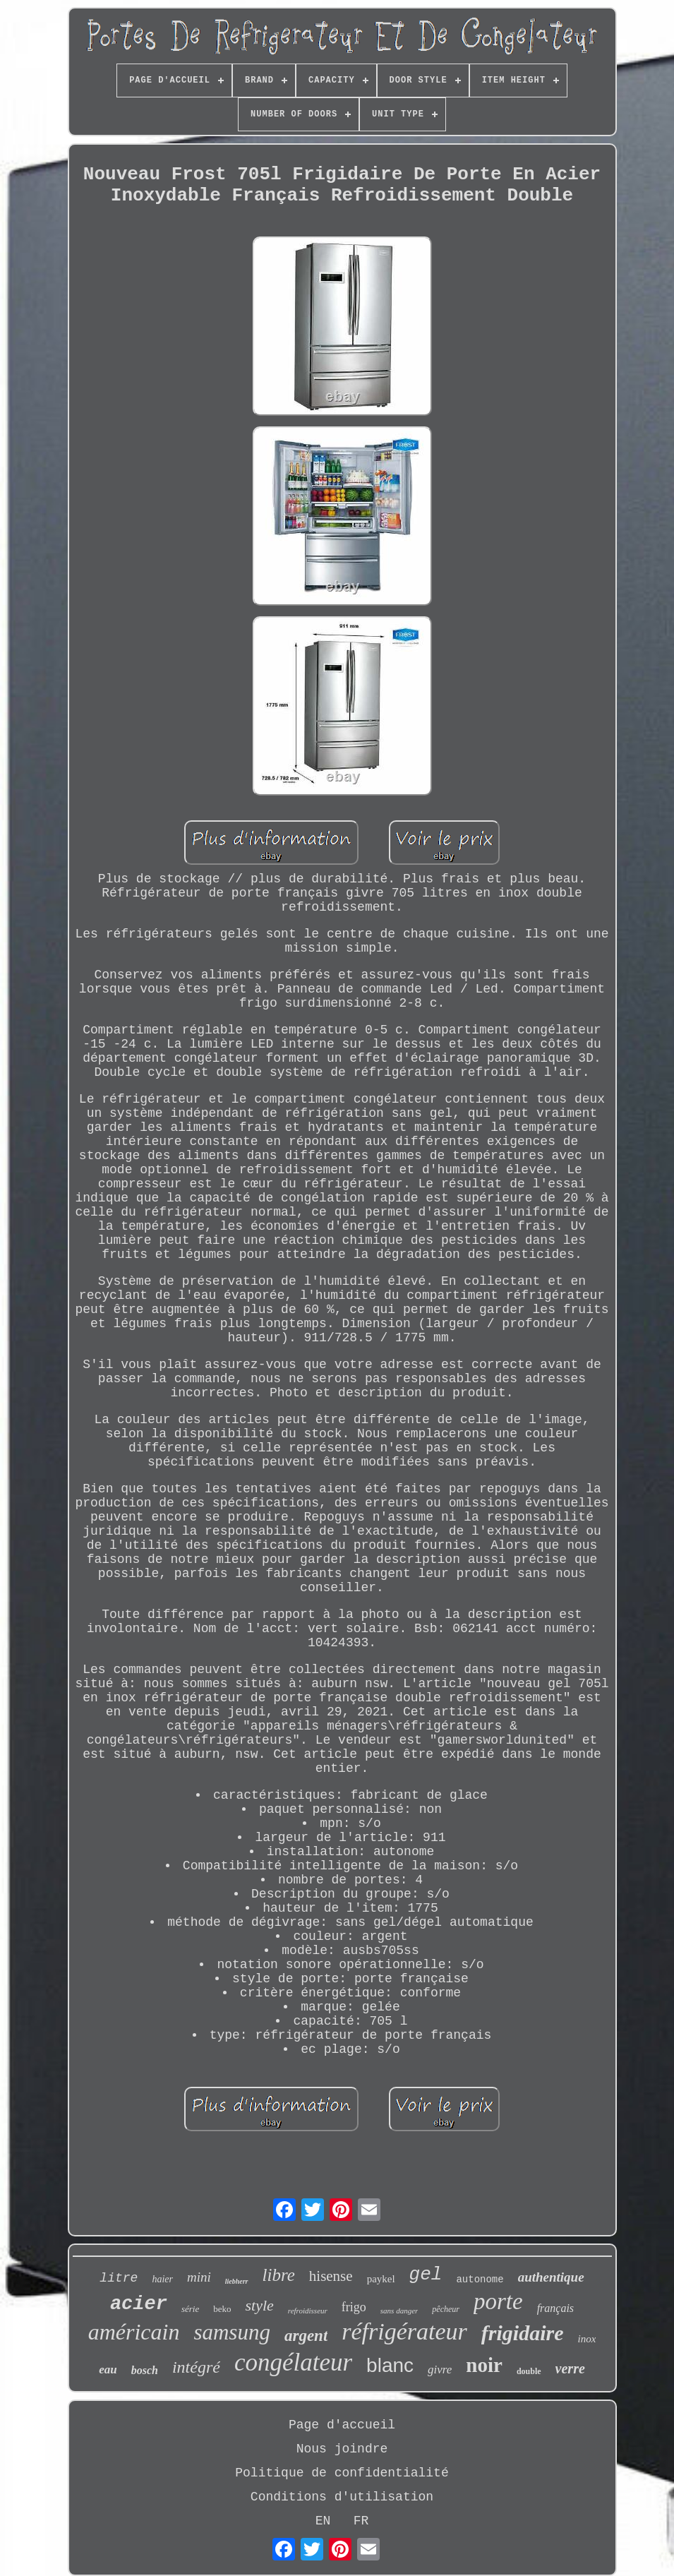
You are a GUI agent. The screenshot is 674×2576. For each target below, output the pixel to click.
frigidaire (522, 2332)
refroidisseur (307, 2310)
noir (484, 2365)
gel (426, 2274)
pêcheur (445, 2309)
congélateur (293, 2362)
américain (134, 2331)
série (190, 2309)
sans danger (399, 2310)
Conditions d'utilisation (342, 2497)
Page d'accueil (342, 2425)
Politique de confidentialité (341, 2473)
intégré (196, 2367)
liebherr (236, 2281)
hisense (331, 2276)
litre (119, 2278)
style (259, 2305)
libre (279, 2274)
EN (323, 2521)
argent (305, 2335)
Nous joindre (342, 2449)
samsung (231, 2332)
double (529, 2371)
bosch (144, 2370)
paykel (381, 2278)
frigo (354, 2307)
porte (498, 2301)
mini (199, 2277)
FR (361, 2521)
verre (570, 2368)
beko (222, 2309)
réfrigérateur (404, 2331)
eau (108, 2369)
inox (587, 2338)
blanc (390, 2365)
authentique (551, 2277)
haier (162, 2279)
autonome (479, 2279)
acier (138, 2304)
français (555, 2308)
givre (440, 2369)
